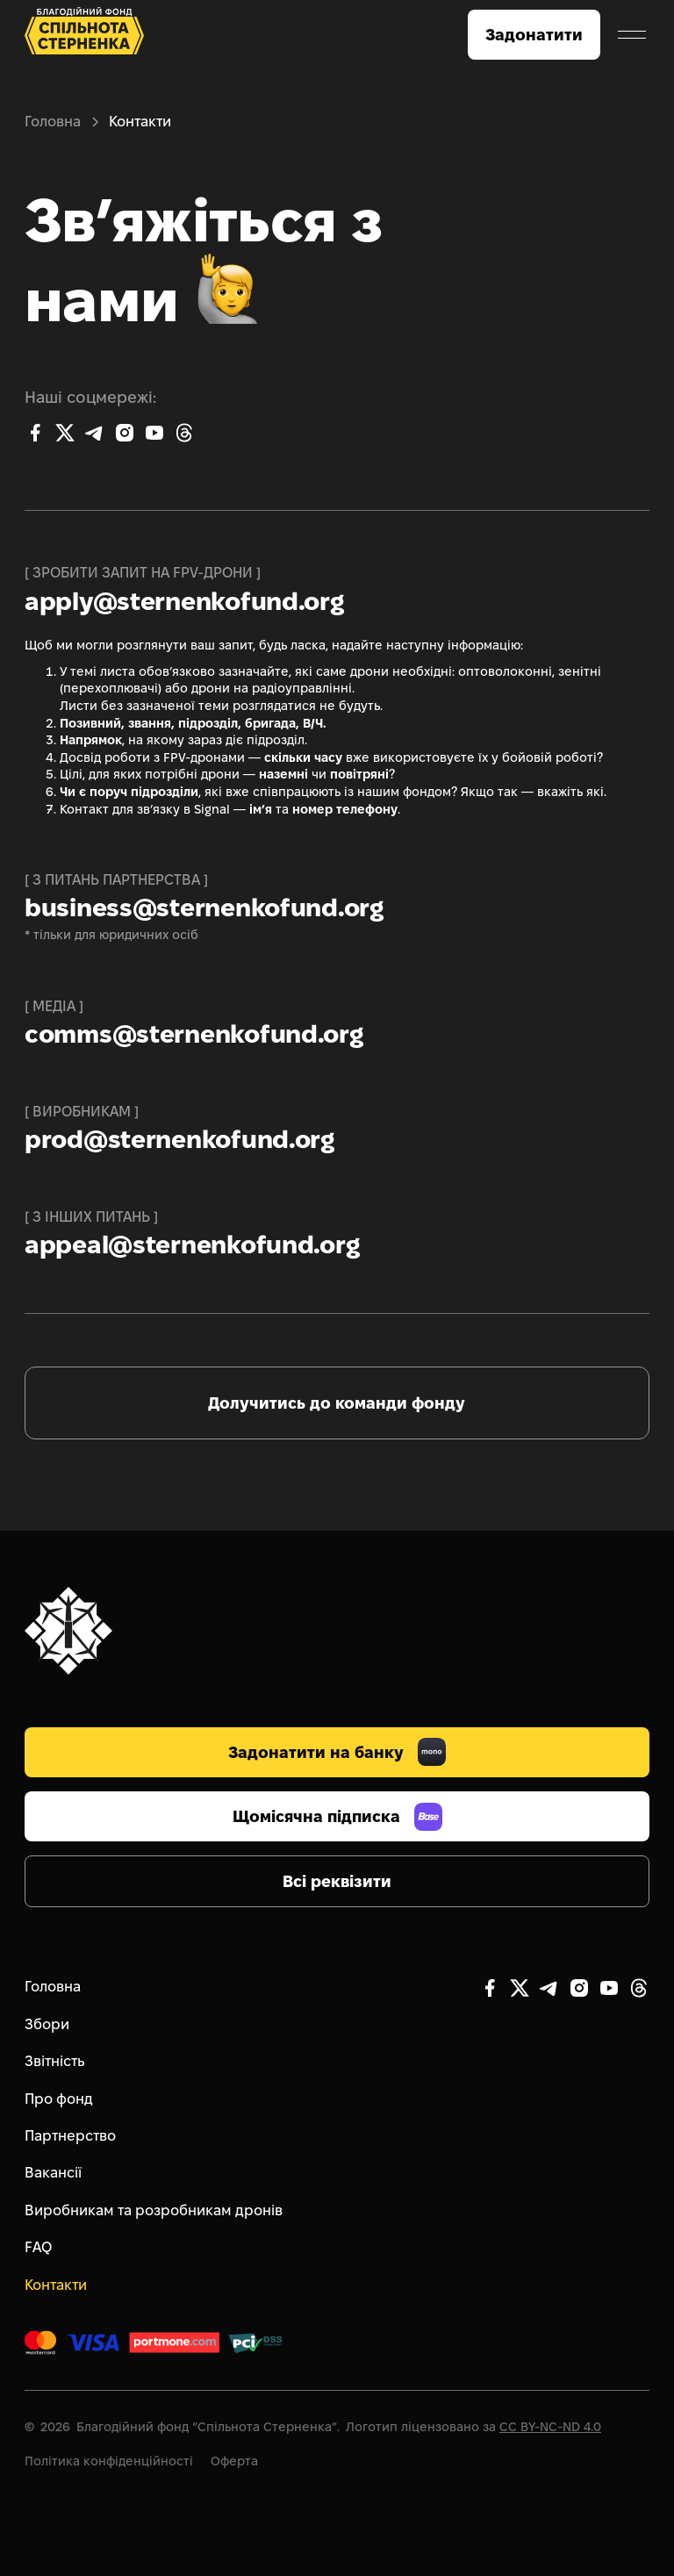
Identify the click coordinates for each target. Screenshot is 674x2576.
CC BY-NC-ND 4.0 (550, 2427)
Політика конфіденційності (109, 2461)
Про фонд (59, 2099)
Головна (53, 121)
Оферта (234, 2461)
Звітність (55, 2061)
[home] (84, 34)
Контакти (56, 2285)
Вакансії (53, 2172)
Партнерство (70, 2135)
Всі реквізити (337, 1881)
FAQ (38, 2247)
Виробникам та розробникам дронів (154, 2210)
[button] (631, 35)
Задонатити (534, 34)
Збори (47, 2024)
